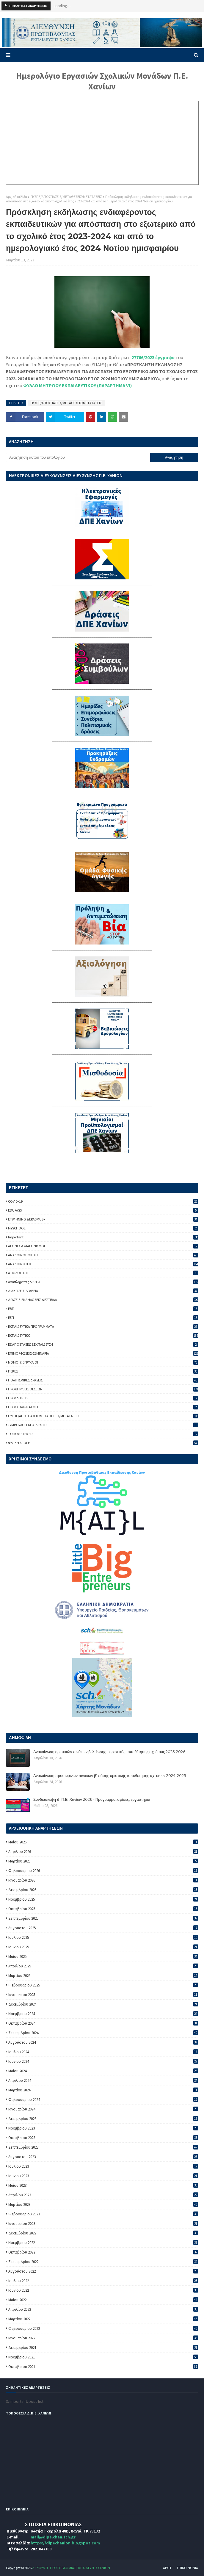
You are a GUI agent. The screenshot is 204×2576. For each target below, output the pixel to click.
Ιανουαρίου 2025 (103, 1994)
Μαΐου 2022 (103, 2299)
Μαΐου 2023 (103, 2185)
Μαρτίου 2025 (103, 1975)
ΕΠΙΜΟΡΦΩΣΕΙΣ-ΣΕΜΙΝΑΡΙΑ (103, 1353)
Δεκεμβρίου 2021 (103, 2347)
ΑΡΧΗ (167, 2568)
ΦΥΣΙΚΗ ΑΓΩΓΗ (103, 1442)
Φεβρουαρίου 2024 (103, 2099)
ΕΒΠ (103, 1308)
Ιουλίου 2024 (103, 2051)
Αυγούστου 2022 (103, 2271)
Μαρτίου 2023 (103, 2204)
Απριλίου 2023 (103, 2194)
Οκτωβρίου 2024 (103, 2023)
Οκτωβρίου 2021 (103, 2366)
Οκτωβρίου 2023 (103, 2137)
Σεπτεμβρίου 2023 (103, 2147)
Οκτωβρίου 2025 (103, 1908)
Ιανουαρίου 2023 (103, 2223)
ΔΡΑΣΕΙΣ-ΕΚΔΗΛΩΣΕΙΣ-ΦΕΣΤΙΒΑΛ (103, 1299)
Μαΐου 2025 (103, 1956)
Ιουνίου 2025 (103, 1947)
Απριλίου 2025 (103, 1966)
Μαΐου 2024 (103, 2070)
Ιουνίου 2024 (103, 2061)
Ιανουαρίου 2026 (103, 1880)
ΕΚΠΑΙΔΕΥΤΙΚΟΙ (103, 1335)
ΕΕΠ (103, 1317)
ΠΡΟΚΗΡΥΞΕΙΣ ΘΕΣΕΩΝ (103, 1389)
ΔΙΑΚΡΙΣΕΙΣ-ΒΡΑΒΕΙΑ (103, 1290)
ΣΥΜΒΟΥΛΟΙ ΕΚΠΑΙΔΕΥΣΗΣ (103, 1425)
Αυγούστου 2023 (103, 2156)
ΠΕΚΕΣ (103, 1371)
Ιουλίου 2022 (103, 2280)
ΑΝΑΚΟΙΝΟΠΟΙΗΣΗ (103, 1255)
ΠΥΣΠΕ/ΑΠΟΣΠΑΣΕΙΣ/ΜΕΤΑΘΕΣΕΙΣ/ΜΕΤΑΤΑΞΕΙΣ (66, 196)
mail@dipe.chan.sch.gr (53, 2537)
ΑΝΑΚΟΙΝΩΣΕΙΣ (103, 1264)
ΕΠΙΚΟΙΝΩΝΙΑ (187, 2568)
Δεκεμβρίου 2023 (103, 2118)
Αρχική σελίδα (16, 196)
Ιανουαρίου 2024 (103, 2109)
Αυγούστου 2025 (103, 1927)
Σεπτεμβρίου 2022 (103, 2261)
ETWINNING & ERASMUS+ (103, 1219)
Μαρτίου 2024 (103, 2090)
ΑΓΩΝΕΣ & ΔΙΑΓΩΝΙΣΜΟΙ (103, 1246)
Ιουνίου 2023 (103, 2175)
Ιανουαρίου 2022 (103, 2338)
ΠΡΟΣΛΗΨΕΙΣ (103, 1398)
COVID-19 (103, 1201)
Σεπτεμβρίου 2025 (103, 1918)
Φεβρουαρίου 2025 (103, 1985)
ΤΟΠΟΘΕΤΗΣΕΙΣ (103, 1434)
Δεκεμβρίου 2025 (103, 1889)
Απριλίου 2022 (103, 2309)
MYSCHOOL (103, 1228)
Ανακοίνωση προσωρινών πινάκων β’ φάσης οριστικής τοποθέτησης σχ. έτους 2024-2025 (109, 1775)
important (103, 1237)
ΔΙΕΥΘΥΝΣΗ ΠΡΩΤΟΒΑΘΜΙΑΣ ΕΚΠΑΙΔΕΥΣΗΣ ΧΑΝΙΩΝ (71, 2568)
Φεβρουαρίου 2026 (103, 1870)
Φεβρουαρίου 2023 (103, 2214)
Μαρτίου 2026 (103, 1861)
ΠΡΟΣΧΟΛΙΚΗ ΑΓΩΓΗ (103, 1407)
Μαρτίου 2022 (103, 2318)
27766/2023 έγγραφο (153, 357)
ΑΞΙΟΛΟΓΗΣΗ (103, 1273)
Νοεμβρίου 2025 (103, 1899)
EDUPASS (103, 1210)
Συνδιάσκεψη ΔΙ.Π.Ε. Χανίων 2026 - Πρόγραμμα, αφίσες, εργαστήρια (91, 1799)
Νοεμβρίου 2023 (103, 2128)
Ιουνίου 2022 (103, 2290)
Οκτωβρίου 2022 (103, 2252)
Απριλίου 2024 (103, 2080)
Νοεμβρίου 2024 (103, 2013)
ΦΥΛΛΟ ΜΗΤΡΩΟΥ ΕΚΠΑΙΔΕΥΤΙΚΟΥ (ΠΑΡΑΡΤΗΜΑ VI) (77, 385)
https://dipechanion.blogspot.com (65, 2543)
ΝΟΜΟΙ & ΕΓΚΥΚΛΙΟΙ (103, 1362)
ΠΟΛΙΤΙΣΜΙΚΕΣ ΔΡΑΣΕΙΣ (103, 1380)
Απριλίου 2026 (103, 1851)
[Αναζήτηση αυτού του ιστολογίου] (78, 457)
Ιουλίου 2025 (103, 1937)
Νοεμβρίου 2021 (103, 2357)
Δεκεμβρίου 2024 (103, 2004)
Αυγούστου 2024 (103, 2042)
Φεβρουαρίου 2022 (103, 2328)
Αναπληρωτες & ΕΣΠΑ (103, 1282)
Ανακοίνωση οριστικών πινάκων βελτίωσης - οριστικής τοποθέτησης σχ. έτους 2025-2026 (109, 1751)
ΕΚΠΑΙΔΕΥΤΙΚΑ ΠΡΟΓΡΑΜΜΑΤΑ (103, 1326)
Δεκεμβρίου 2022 (103, 2233)
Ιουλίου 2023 (103, 2166)
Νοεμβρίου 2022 (103, 2242)
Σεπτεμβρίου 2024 (103, 2032)
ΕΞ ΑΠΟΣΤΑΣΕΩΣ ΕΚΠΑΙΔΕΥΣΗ (103, 1344)
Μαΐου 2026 (103, 1842)
